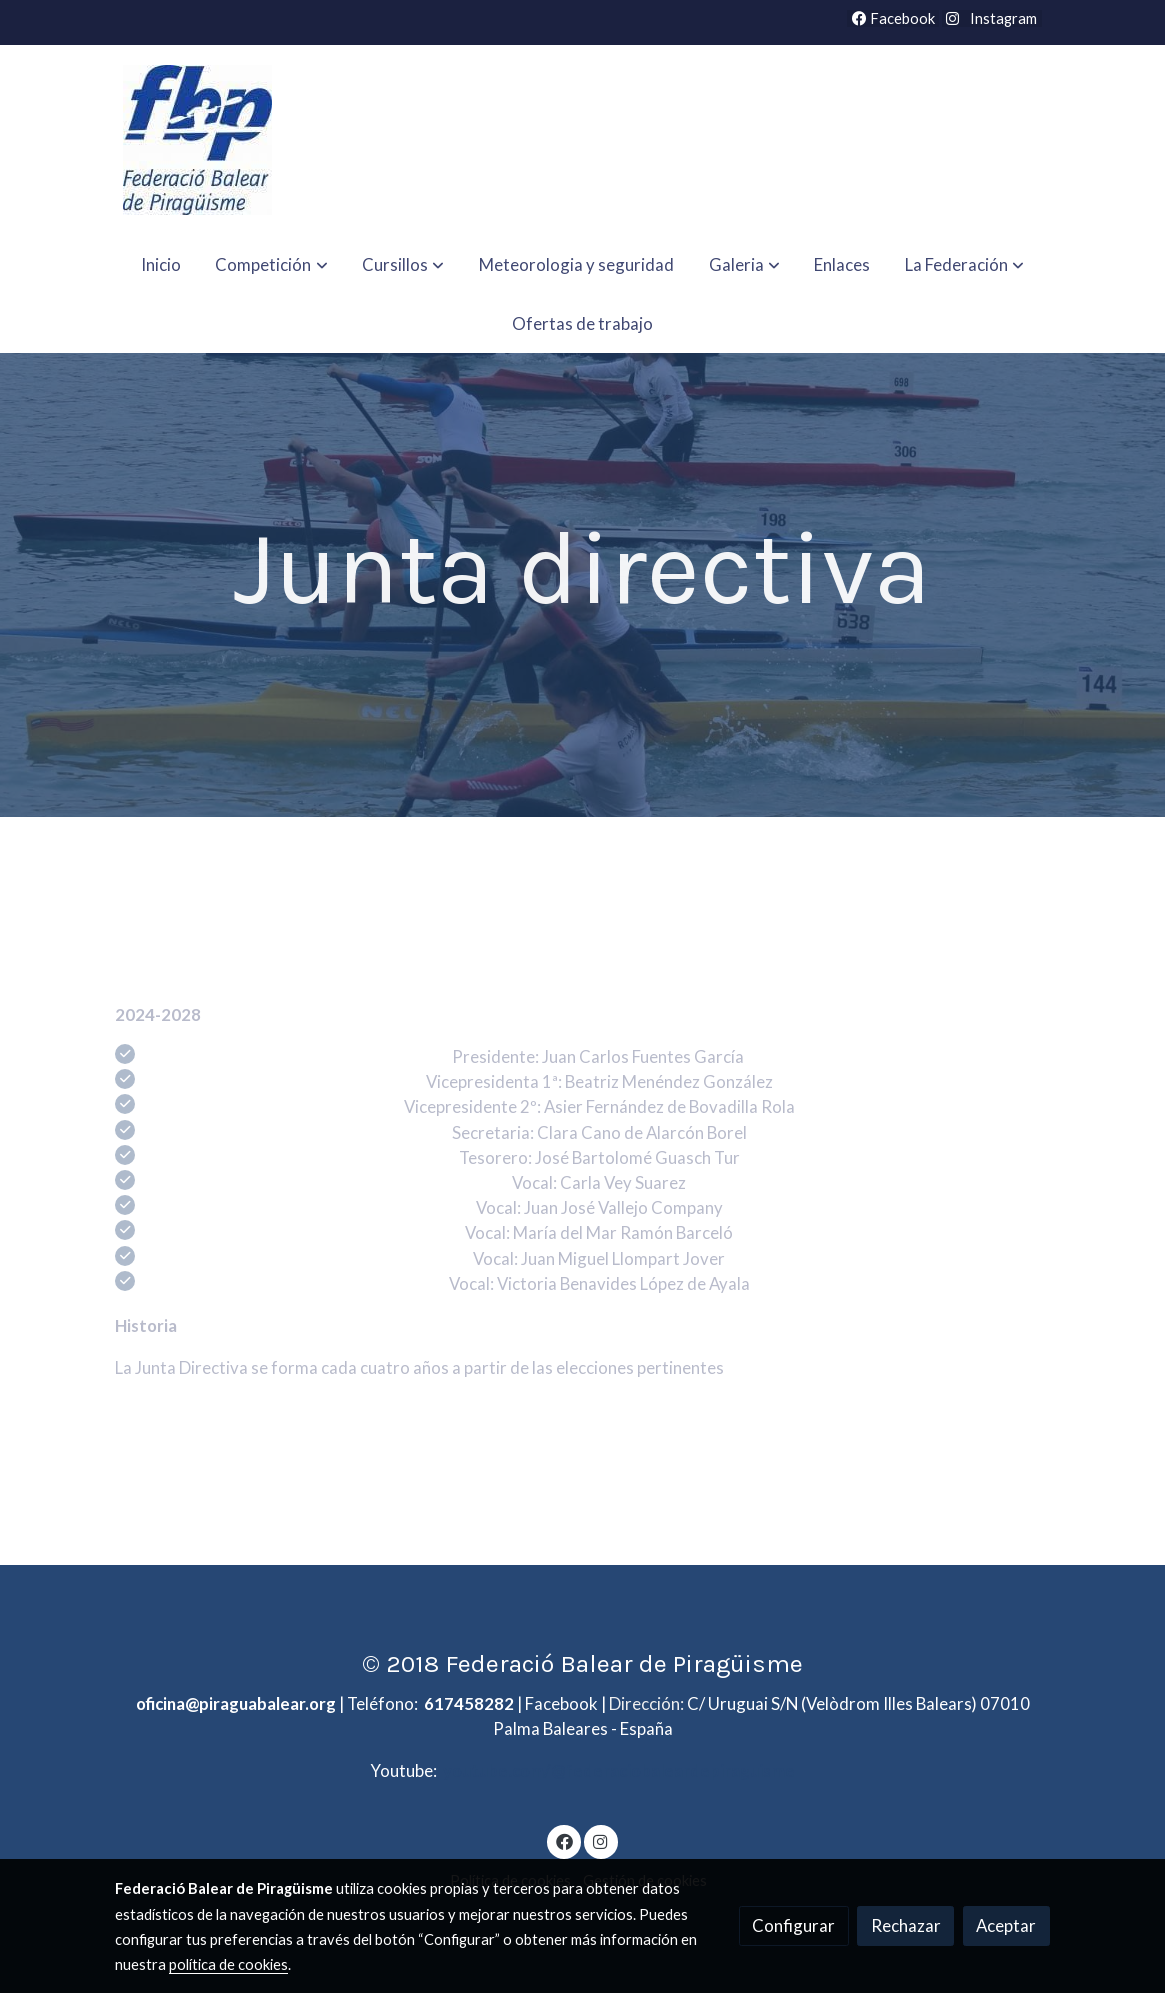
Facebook (893, 18)
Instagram (1002, 18)
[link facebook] (564, 1840)
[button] (272, 264)
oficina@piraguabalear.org (236, 1703)
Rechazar (906, 1925)
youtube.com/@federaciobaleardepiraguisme (617, 1770)
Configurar (793, 1925)
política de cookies (228, 1964)
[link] (197, 140)
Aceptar (1006, 1925)
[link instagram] (601, 1840)
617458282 (469, 1703)
